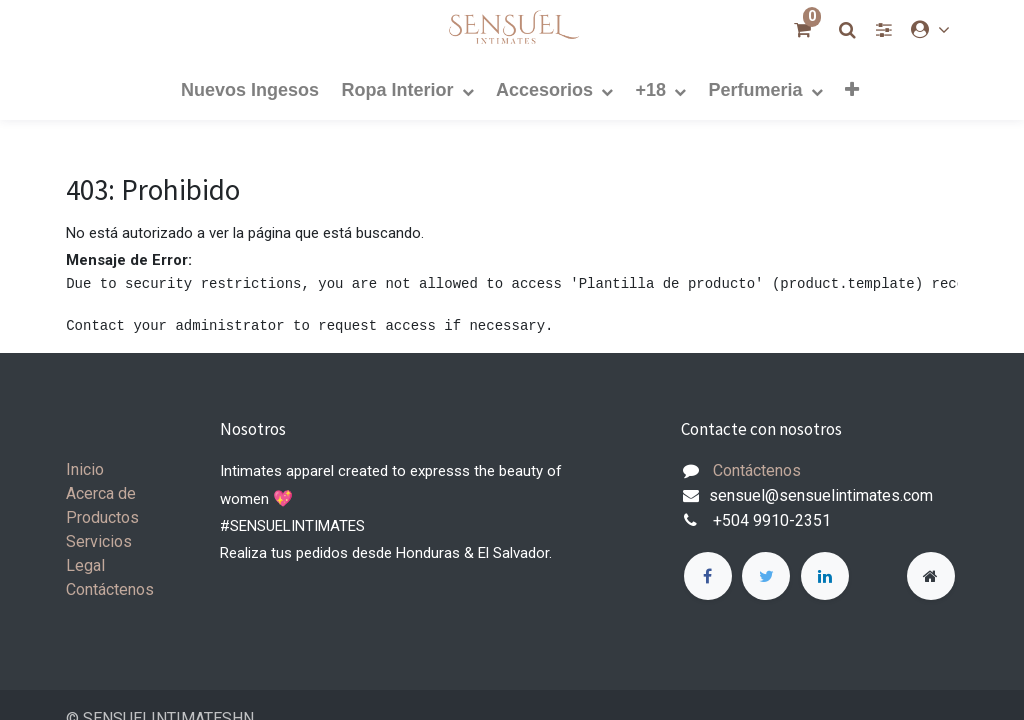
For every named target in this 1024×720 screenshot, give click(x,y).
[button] (852, 89)
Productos (102, 517)
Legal (85, 565)
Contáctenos (110, 589)
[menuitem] (250, 89)
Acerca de (101, 493)
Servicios (99, 541)
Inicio (85, 469)
